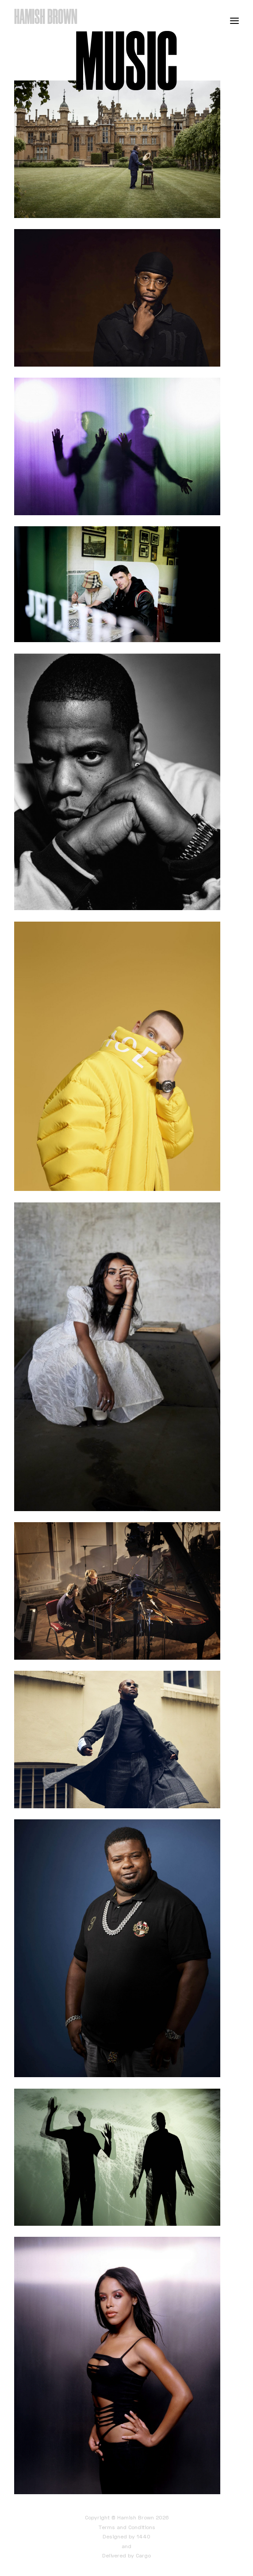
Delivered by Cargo (126, 2555)
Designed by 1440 (126, 2536)
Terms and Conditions (126, 2527)
